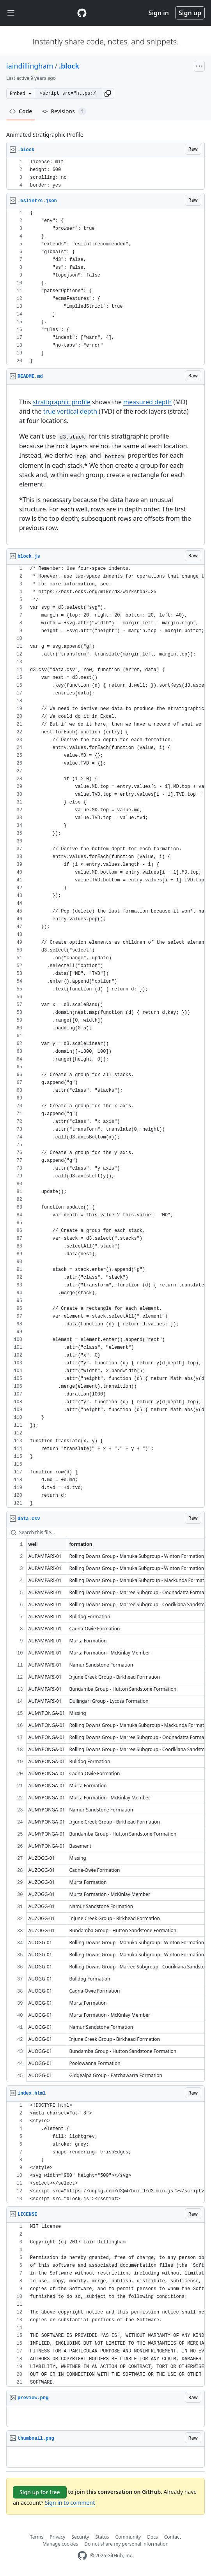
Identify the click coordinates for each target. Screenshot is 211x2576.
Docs (152, 2537)
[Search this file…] (105, 1532)
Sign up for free (40, 2492)
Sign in (159, 13)
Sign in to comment (70, 2502)
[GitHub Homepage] (82, 2555)
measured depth (147, 402)
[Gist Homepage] (82, 13)
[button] (107, 93)
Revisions (64, 111)
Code (20, 111)
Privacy (57, 2537)
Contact (172, 2537)
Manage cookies (60, 2544)
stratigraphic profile (61, 402)
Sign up (190, 13)
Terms (37, 2537)
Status (102, 2537)
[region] (105, 174)
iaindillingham (29, 65)
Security (80, 2537)
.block (69, 65)
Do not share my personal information (126, 2544)
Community (128, 2537)
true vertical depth (70, 411)
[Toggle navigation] (11, 13)
